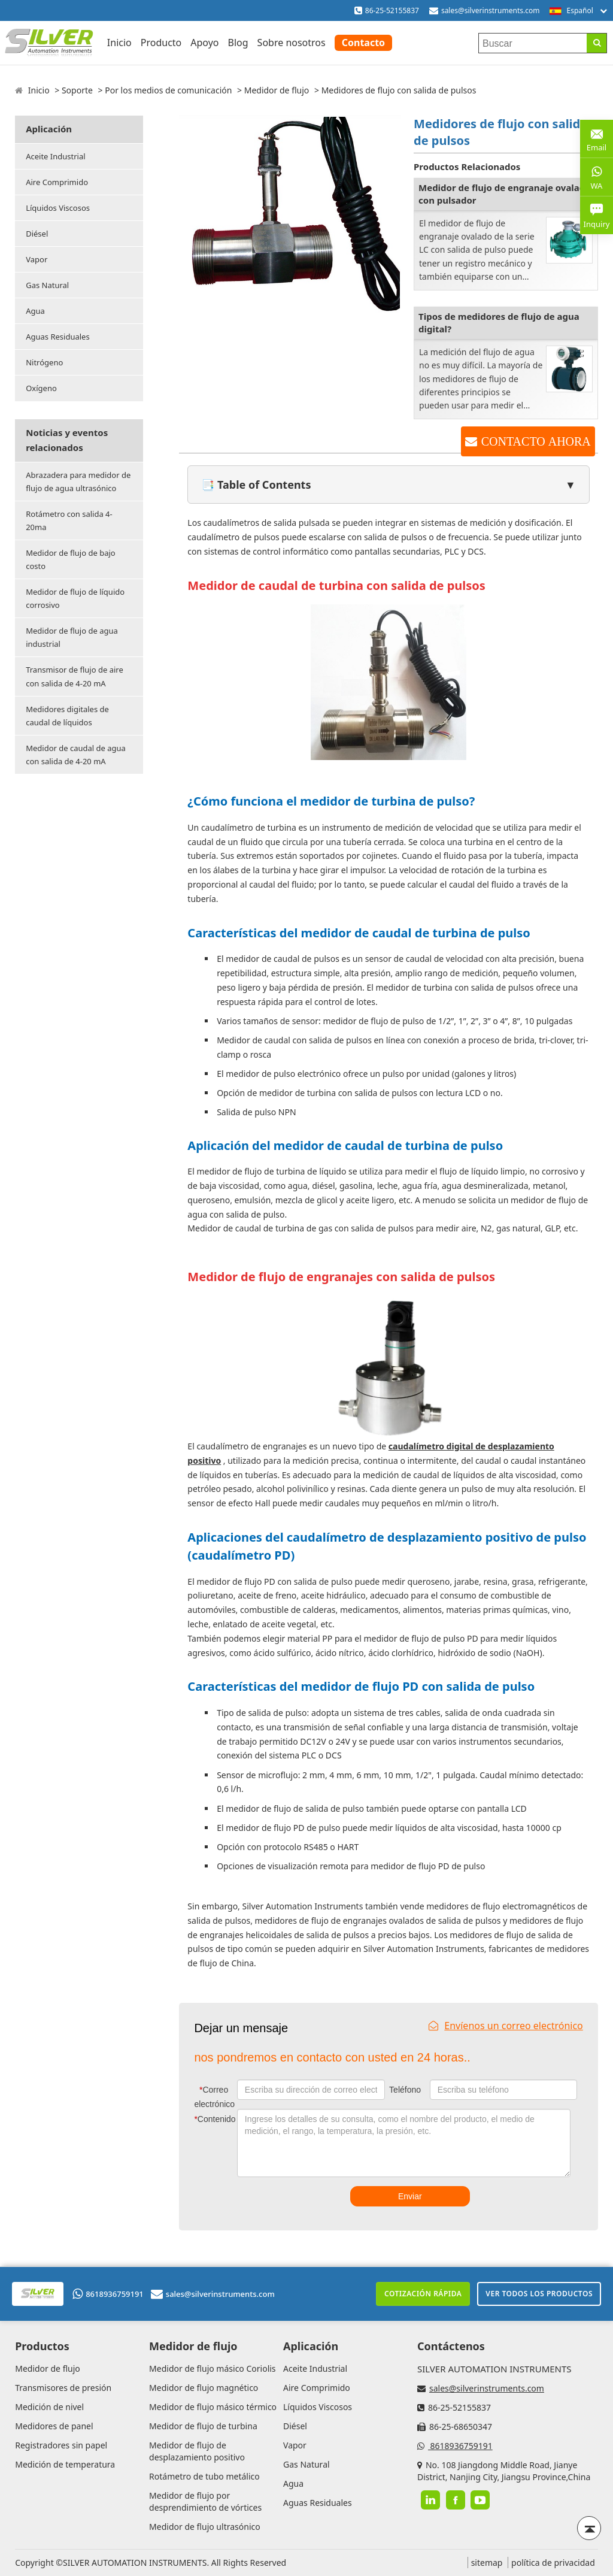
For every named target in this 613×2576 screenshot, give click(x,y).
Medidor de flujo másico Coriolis (212, 2368)
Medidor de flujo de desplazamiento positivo (197, 2451)
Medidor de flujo (276, 90)
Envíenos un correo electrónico (506, 2025)
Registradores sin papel (61, 2445)
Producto (161, 42)
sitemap (487, 2562)
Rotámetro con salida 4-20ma (69, 520)
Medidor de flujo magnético (203, 2387)
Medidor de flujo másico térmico (213, 2406)
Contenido (213, 2119)
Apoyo (204, 42)
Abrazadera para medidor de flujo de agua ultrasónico (78, 482)
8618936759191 (108, 2294)
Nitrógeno (44, 362)
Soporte (77, 90)
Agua (35, 310)
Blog (238, 42)
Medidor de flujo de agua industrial (72, 637)
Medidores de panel (54, 2426)
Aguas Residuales (57, 336)
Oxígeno (41, 388)
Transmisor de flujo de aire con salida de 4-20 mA (74, 676)
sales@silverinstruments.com (490, 10)
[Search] (596, 43)
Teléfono (405, 2089)
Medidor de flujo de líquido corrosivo (75, 598)
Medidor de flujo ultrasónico (204, 2526)
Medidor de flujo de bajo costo (70, 559)
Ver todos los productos (539, 2294)
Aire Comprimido (57, 182)
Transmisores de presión (63, 2387)
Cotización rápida (423, 2294)
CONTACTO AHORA (536, 441)
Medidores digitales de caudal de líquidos (67, 716)
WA (596, 177)
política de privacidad (553, 2562)
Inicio (119, 42)
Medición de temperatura (65, 2464)
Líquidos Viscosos (58, 207)
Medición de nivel (49, 2406)
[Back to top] (589, 2528)
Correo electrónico (214, 2097)
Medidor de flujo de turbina (203, 2426)
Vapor (36, 259)
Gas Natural (47, 285)
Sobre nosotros (291, 42)
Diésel (37, 233)
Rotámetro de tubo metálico (204, 2476)
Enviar (410, 2196)
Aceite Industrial (55, 156)
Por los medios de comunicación (168, 90)
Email (596, 138)
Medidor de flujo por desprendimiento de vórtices (205, 2501)
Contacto (363, 42)
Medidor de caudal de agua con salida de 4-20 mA (76, 755)
